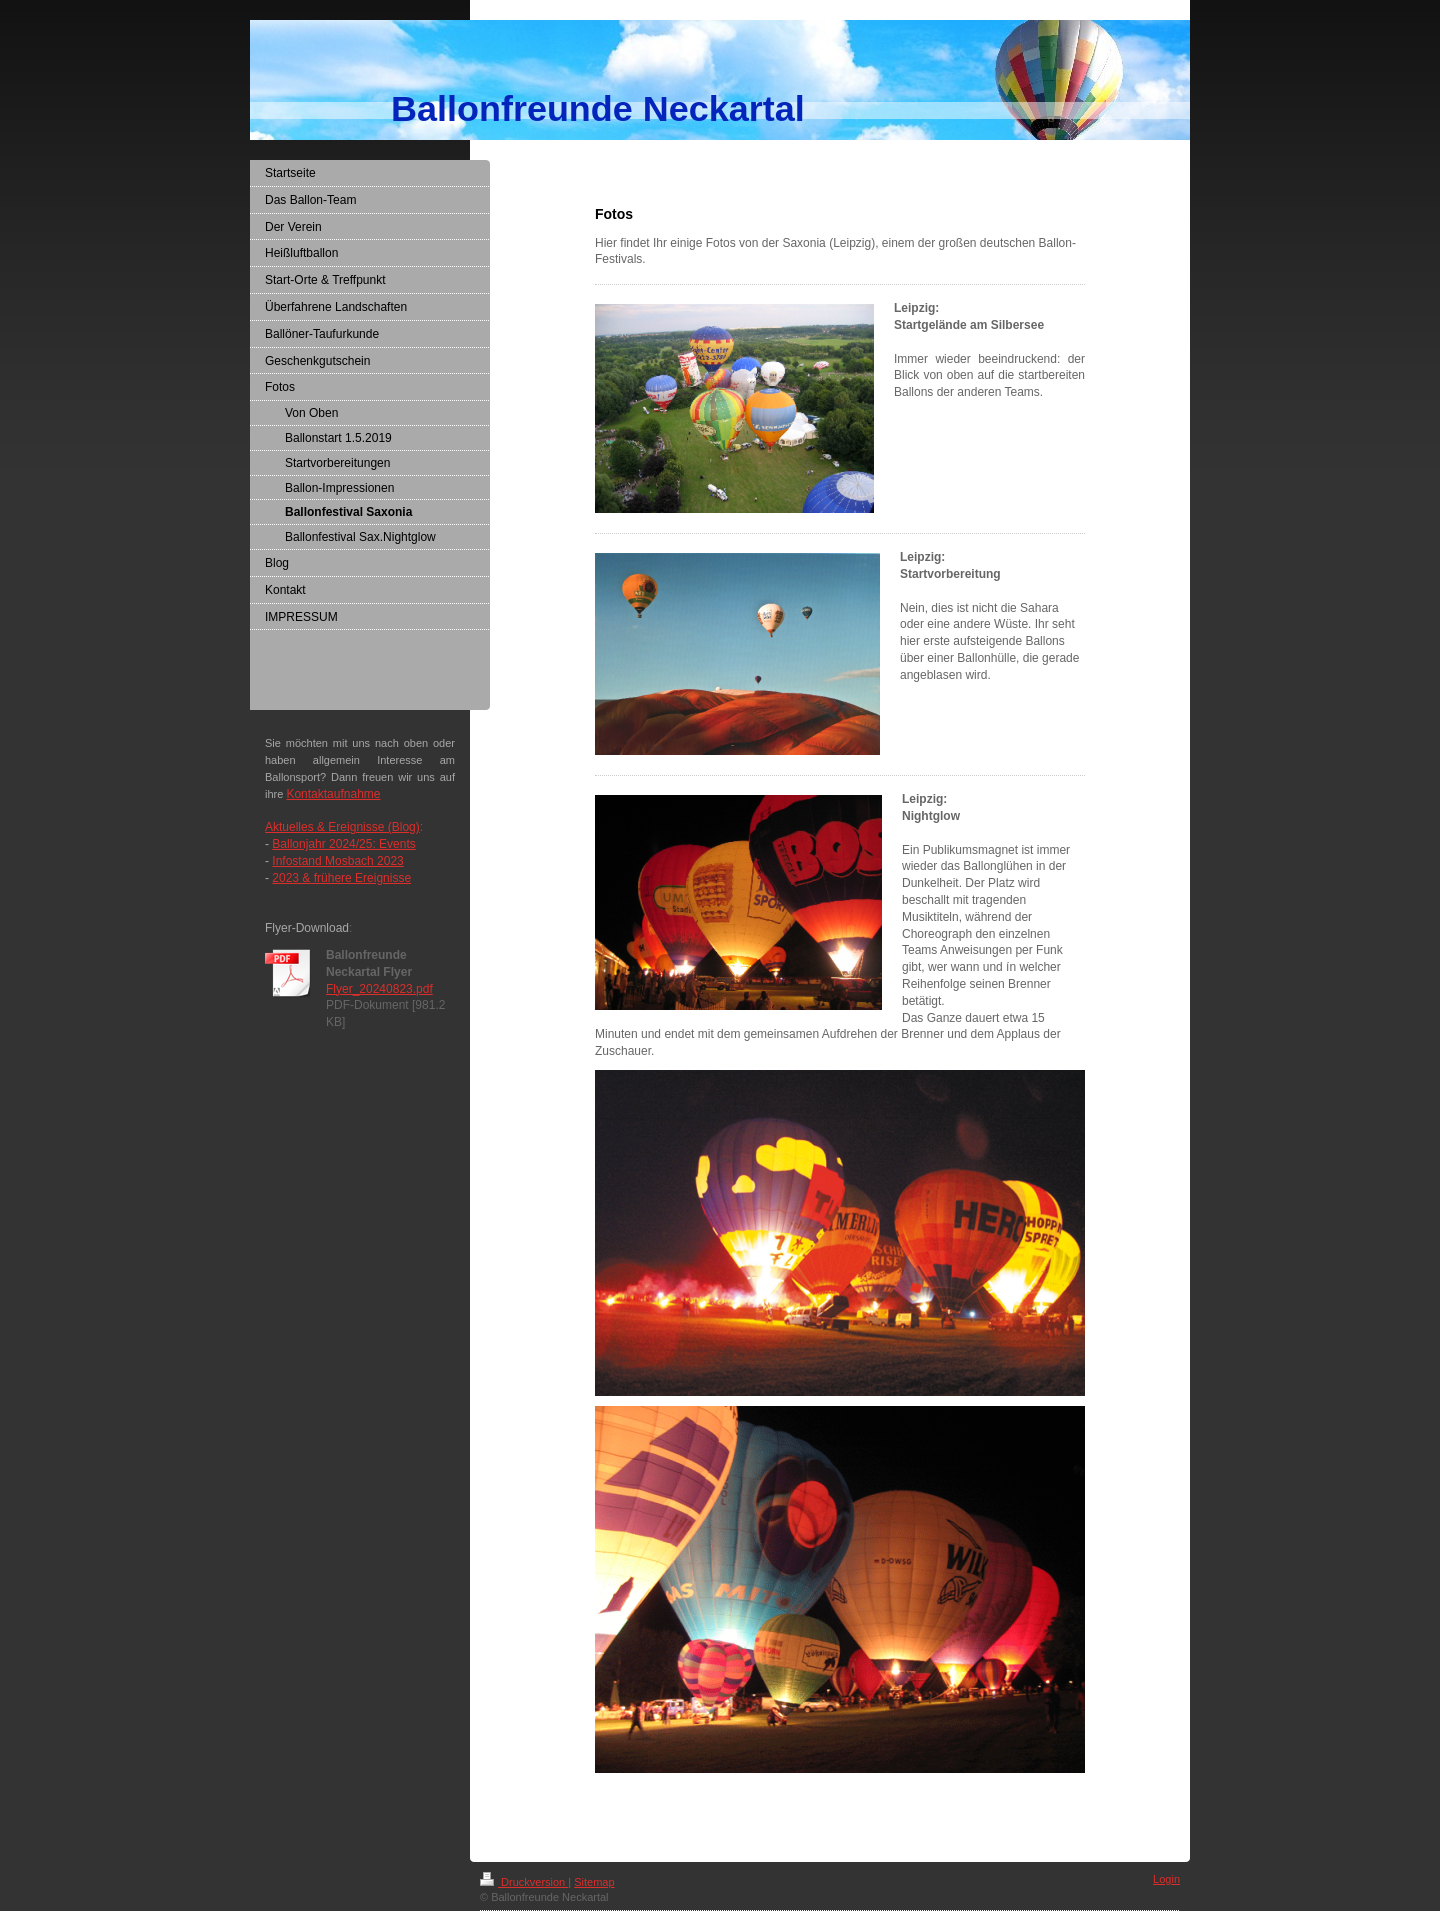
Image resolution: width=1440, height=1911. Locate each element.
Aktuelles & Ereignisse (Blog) (342, 827)
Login (1166, 1879)
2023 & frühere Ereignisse (341, 878)
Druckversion (524, 1882)
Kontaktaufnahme (333, 794)
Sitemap (594, 1882)
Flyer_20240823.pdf (379, 989)
